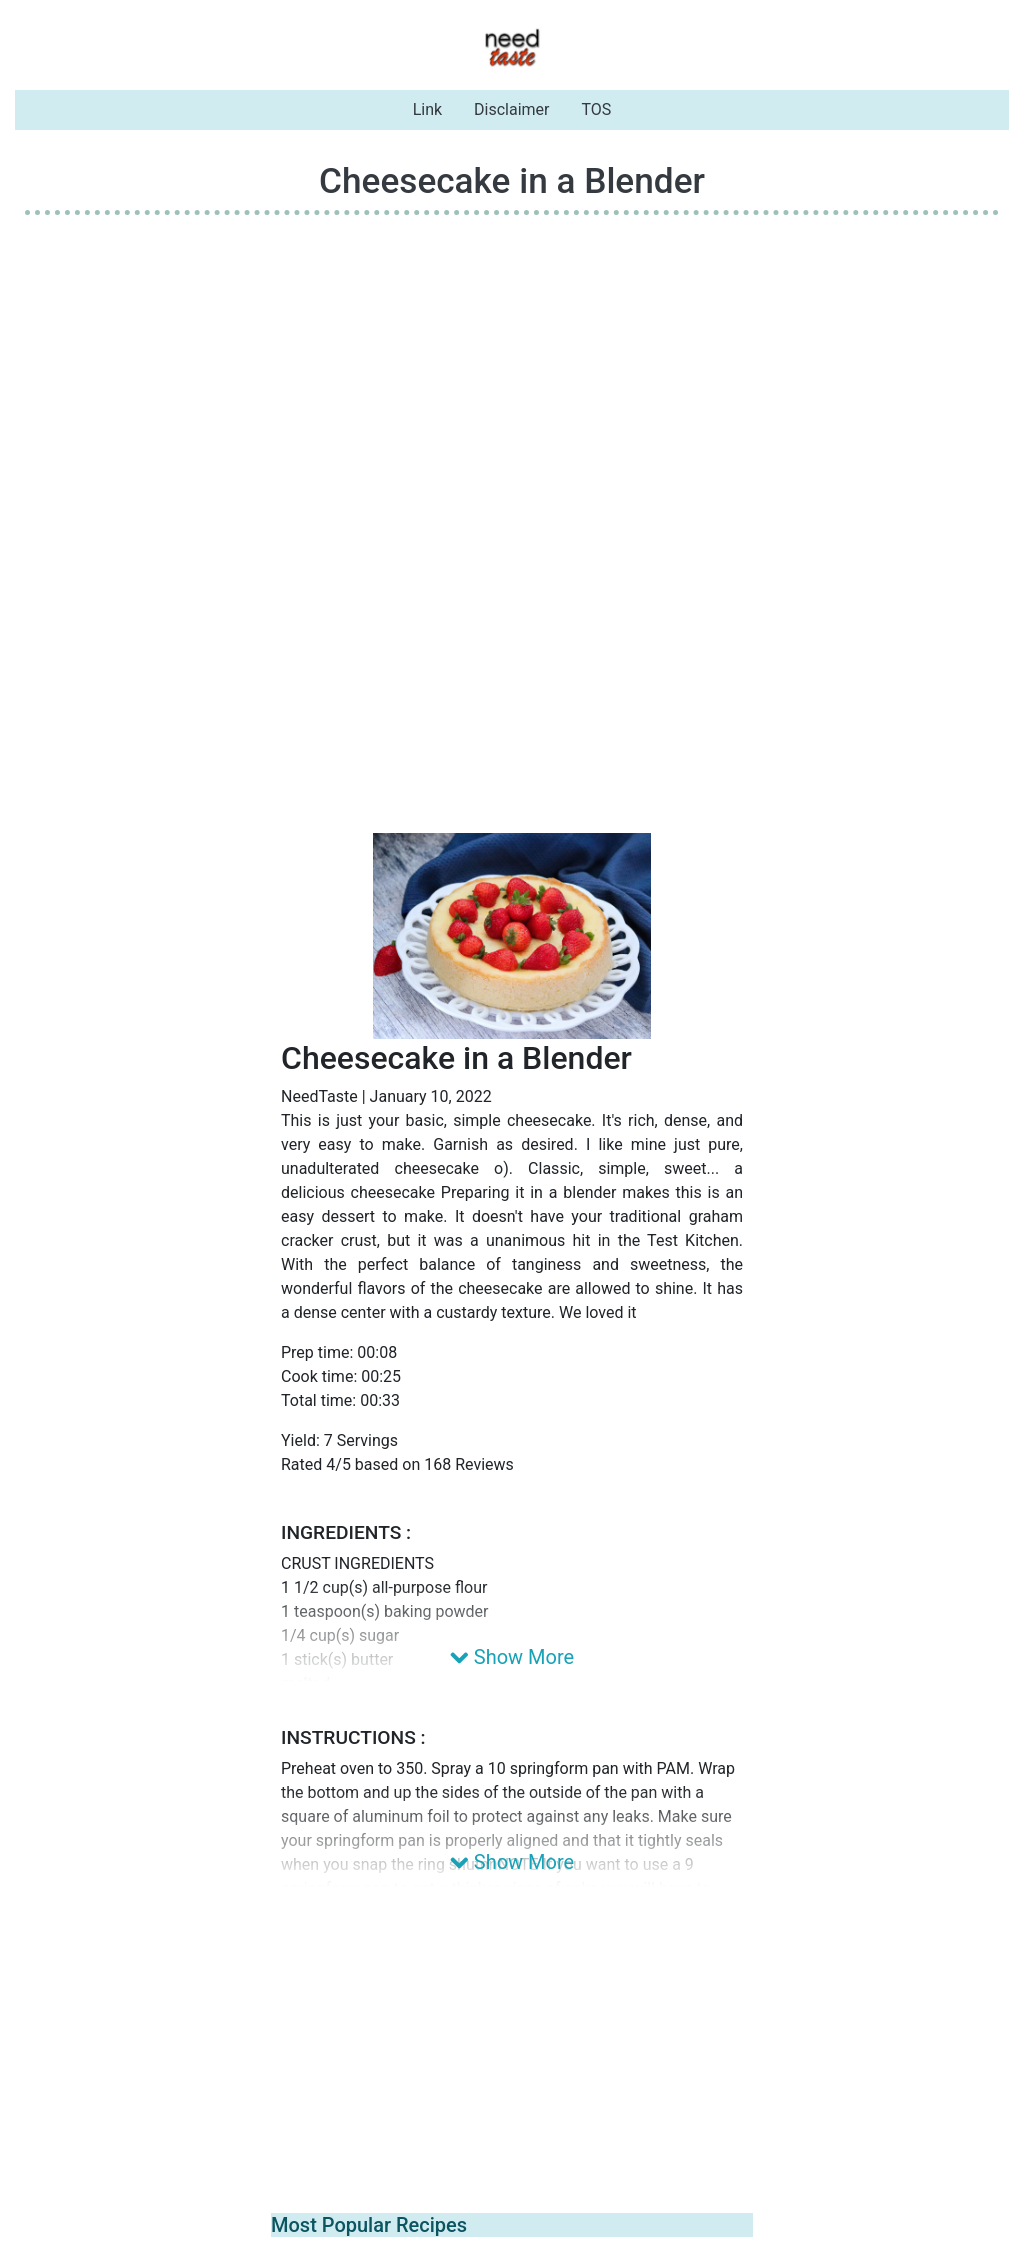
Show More (512, 1657)
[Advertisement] (512, 371)
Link (427, 109)
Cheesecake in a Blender (512, 181)
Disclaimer (511, 109)
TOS (597, 109)
